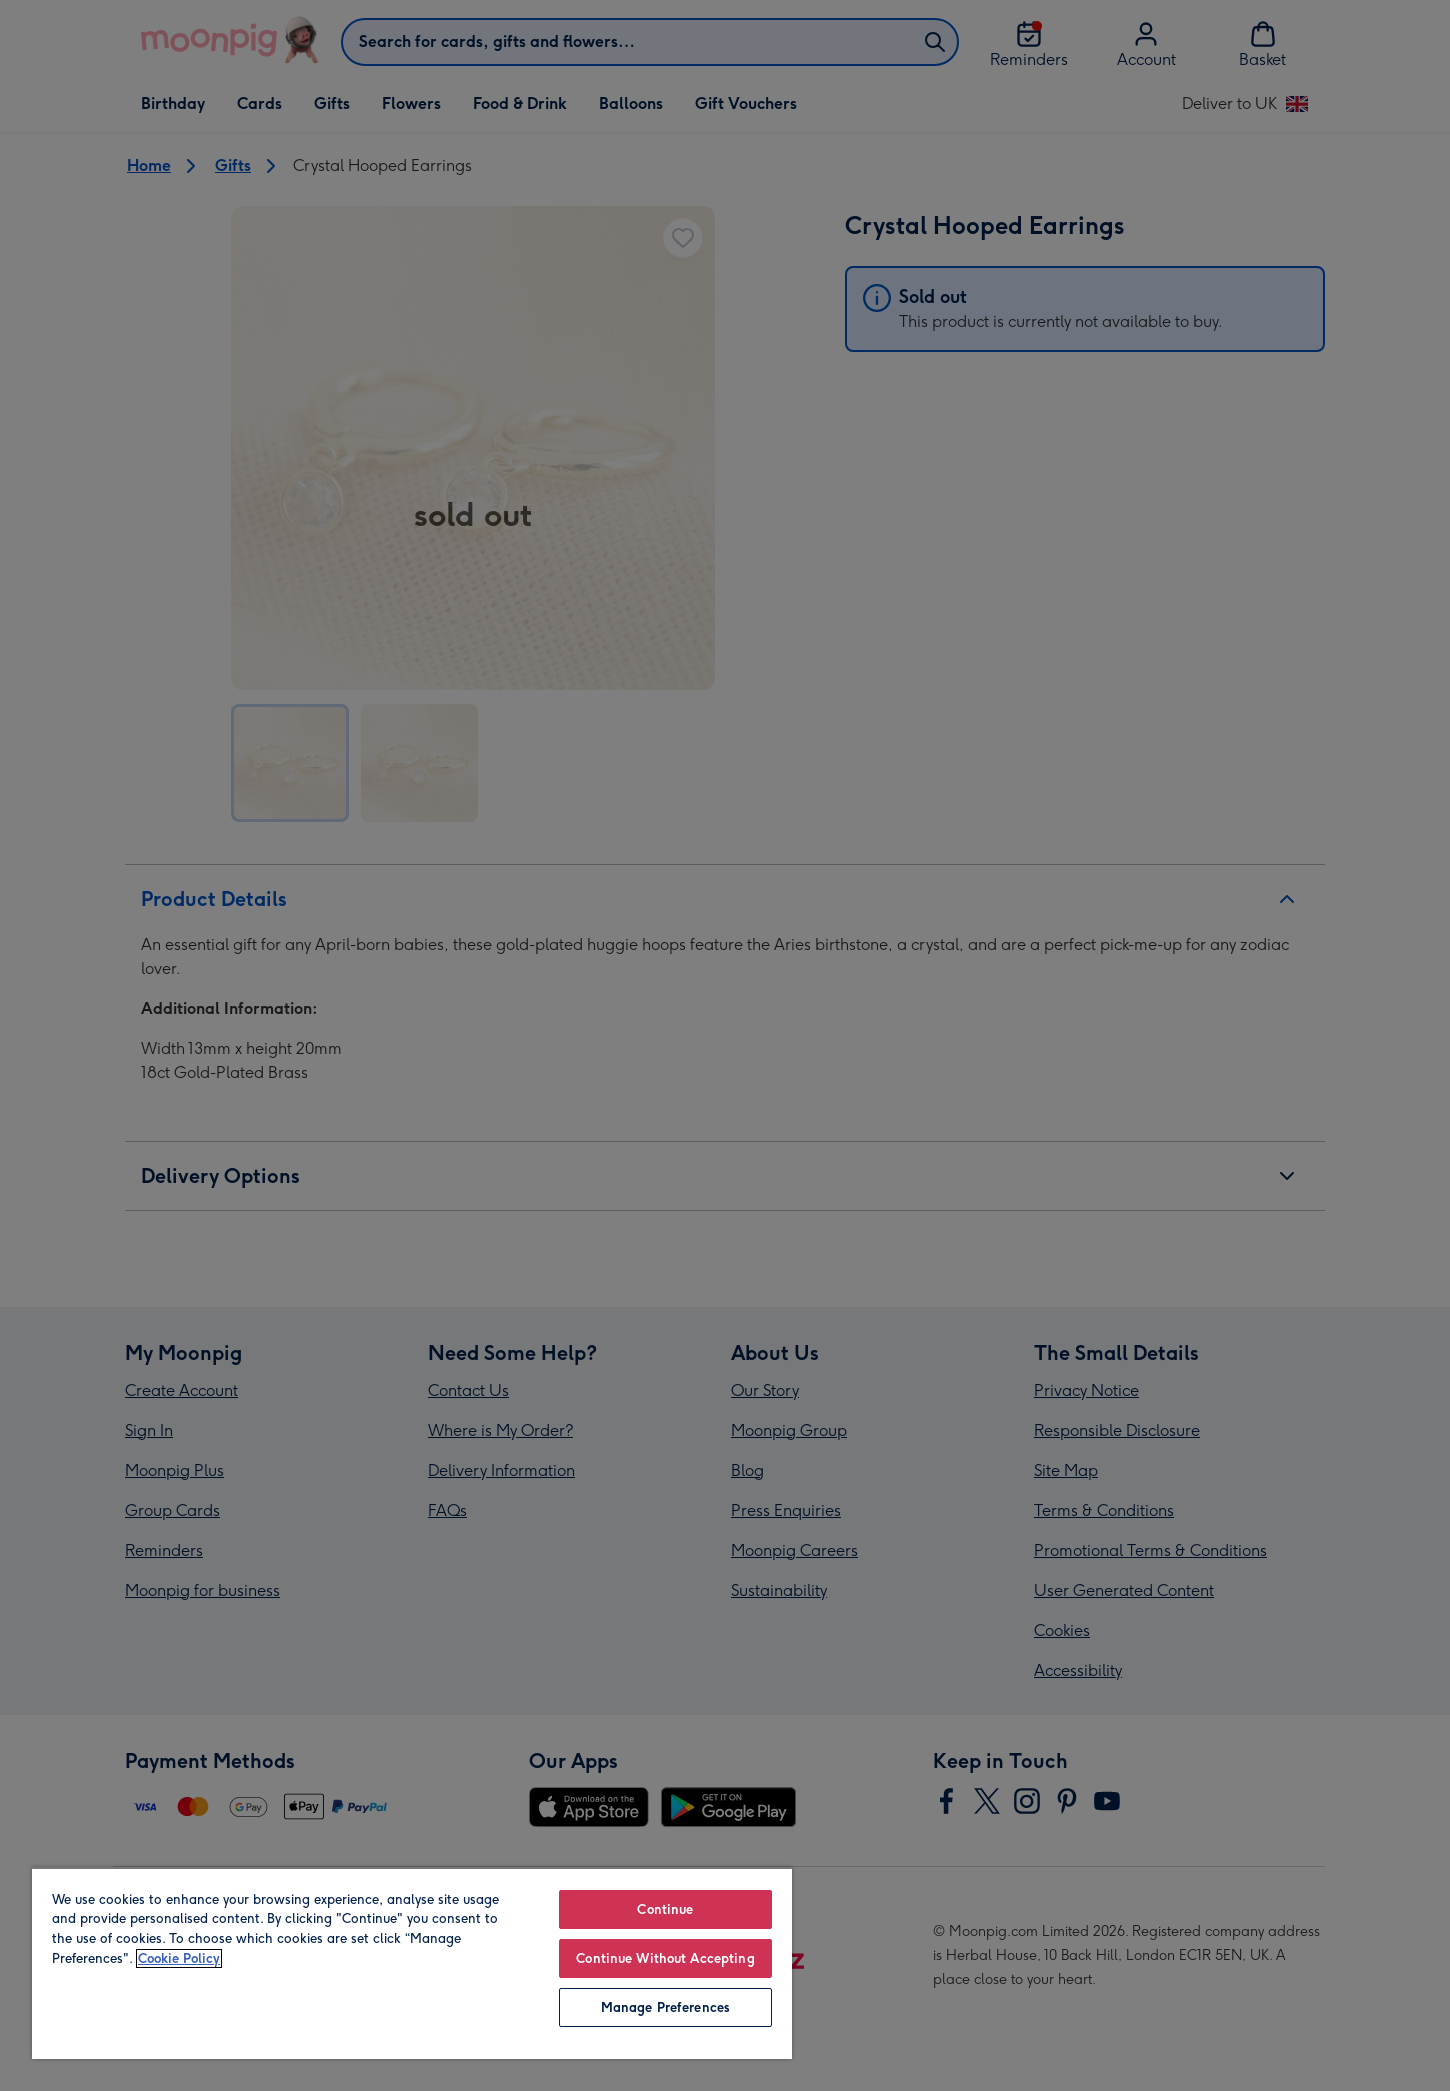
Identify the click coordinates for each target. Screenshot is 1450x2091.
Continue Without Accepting (665, 1958)
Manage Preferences (665, 2007)
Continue (665, 1909)
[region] (412, 1963)
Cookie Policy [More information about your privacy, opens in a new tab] (179, 1958)
